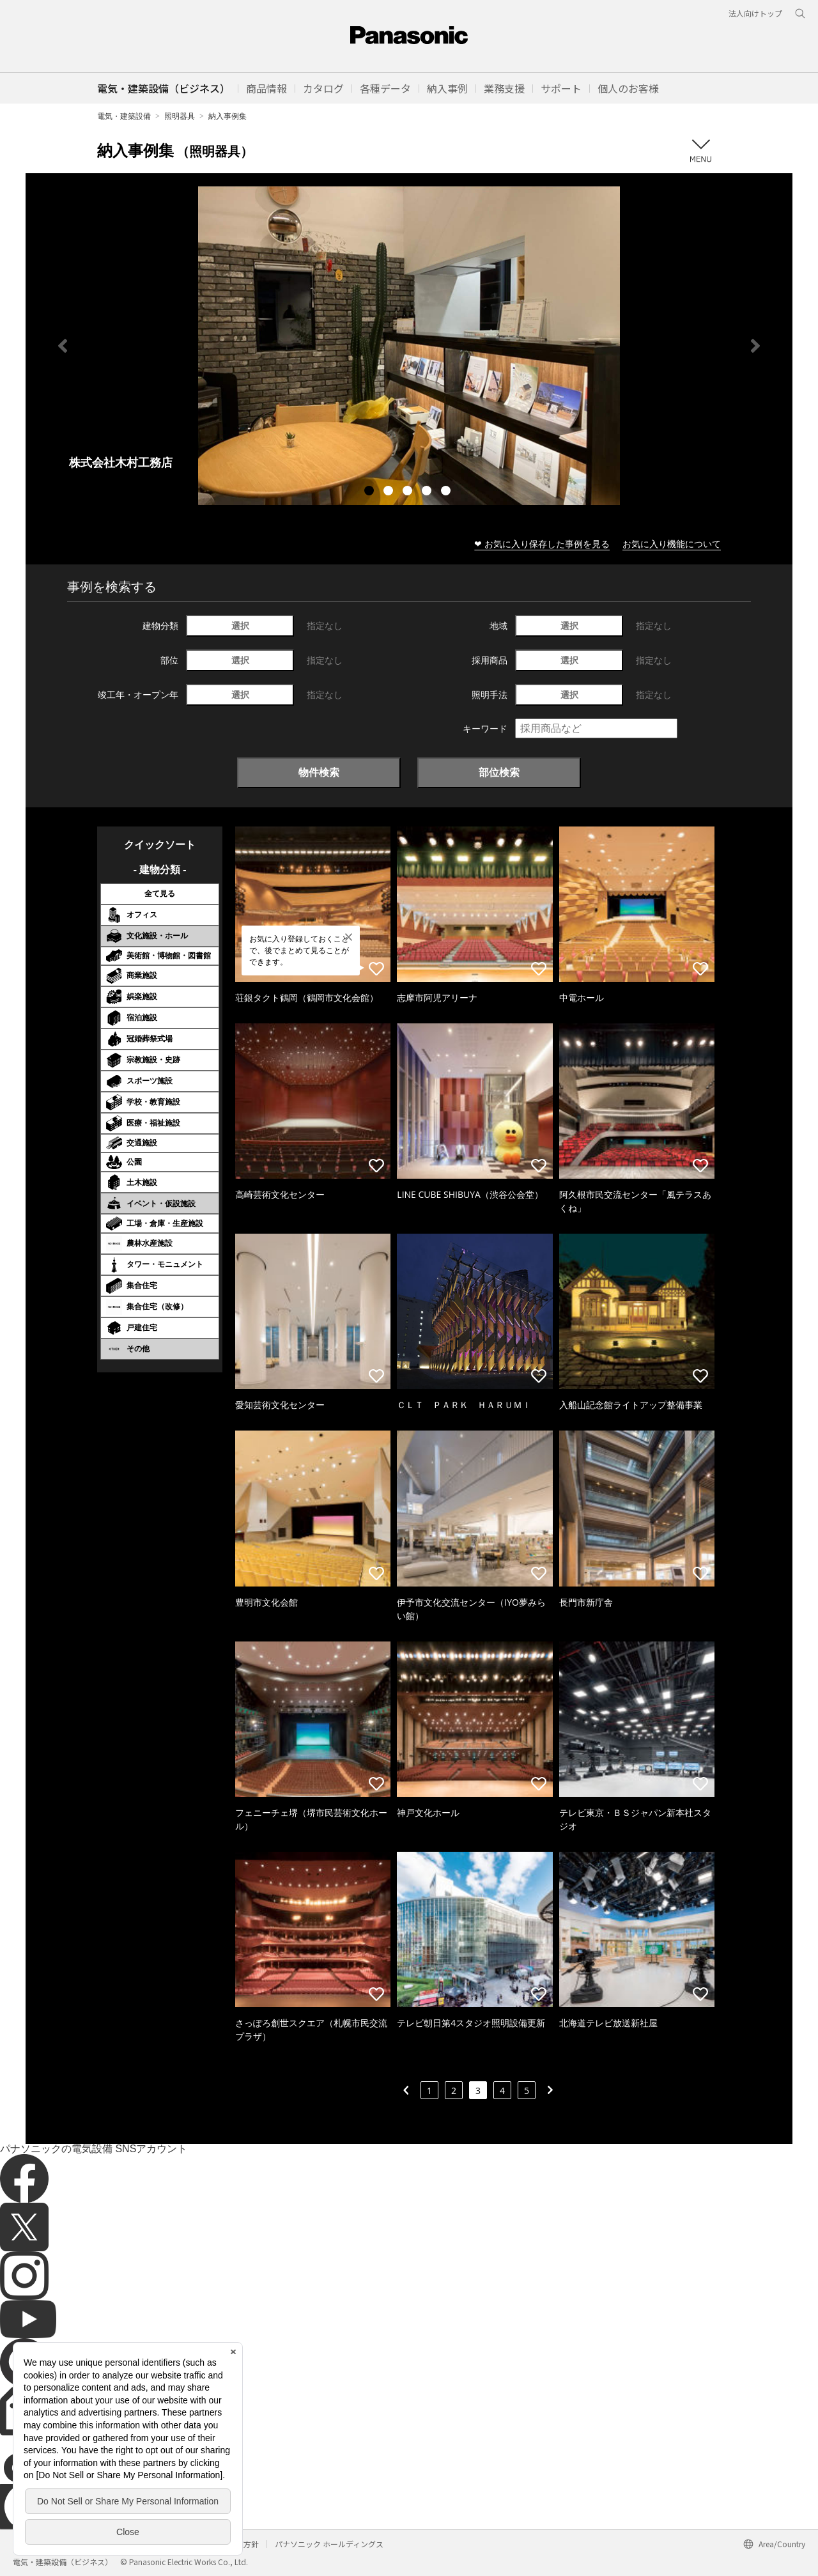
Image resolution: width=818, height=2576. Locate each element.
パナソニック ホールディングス (329, 2543)
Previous (62, 346)
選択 (240, 625)
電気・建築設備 (124, 116)
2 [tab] (389, 492)
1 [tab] (370, 492)
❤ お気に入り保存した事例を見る (542, 544)
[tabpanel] (409, 345)
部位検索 (499, 772)
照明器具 (179, 116)
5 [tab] (447, 492)
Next (755, 346)
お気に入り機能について (671, 544)
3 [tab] (409, 492)
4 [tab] (428, 492)
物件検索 (318, 772)
